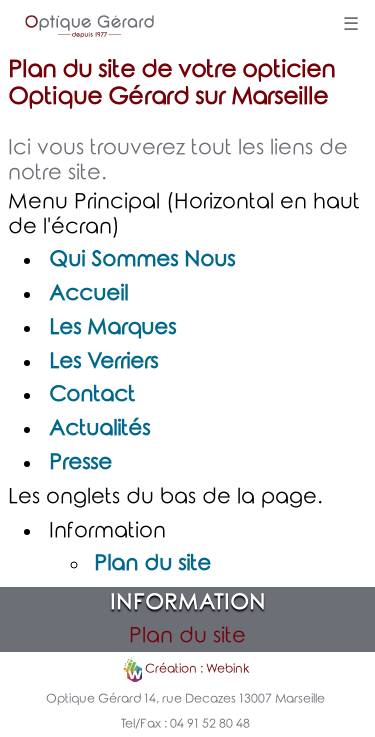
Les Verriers (103, 362)
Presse (80, 463)
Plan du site (152, 564)
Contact (92, 395)
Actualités (99, 429)
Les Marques (112, 328)
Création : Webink (197, 670)
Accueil (88, 294)
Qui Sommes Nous (142, 260)
